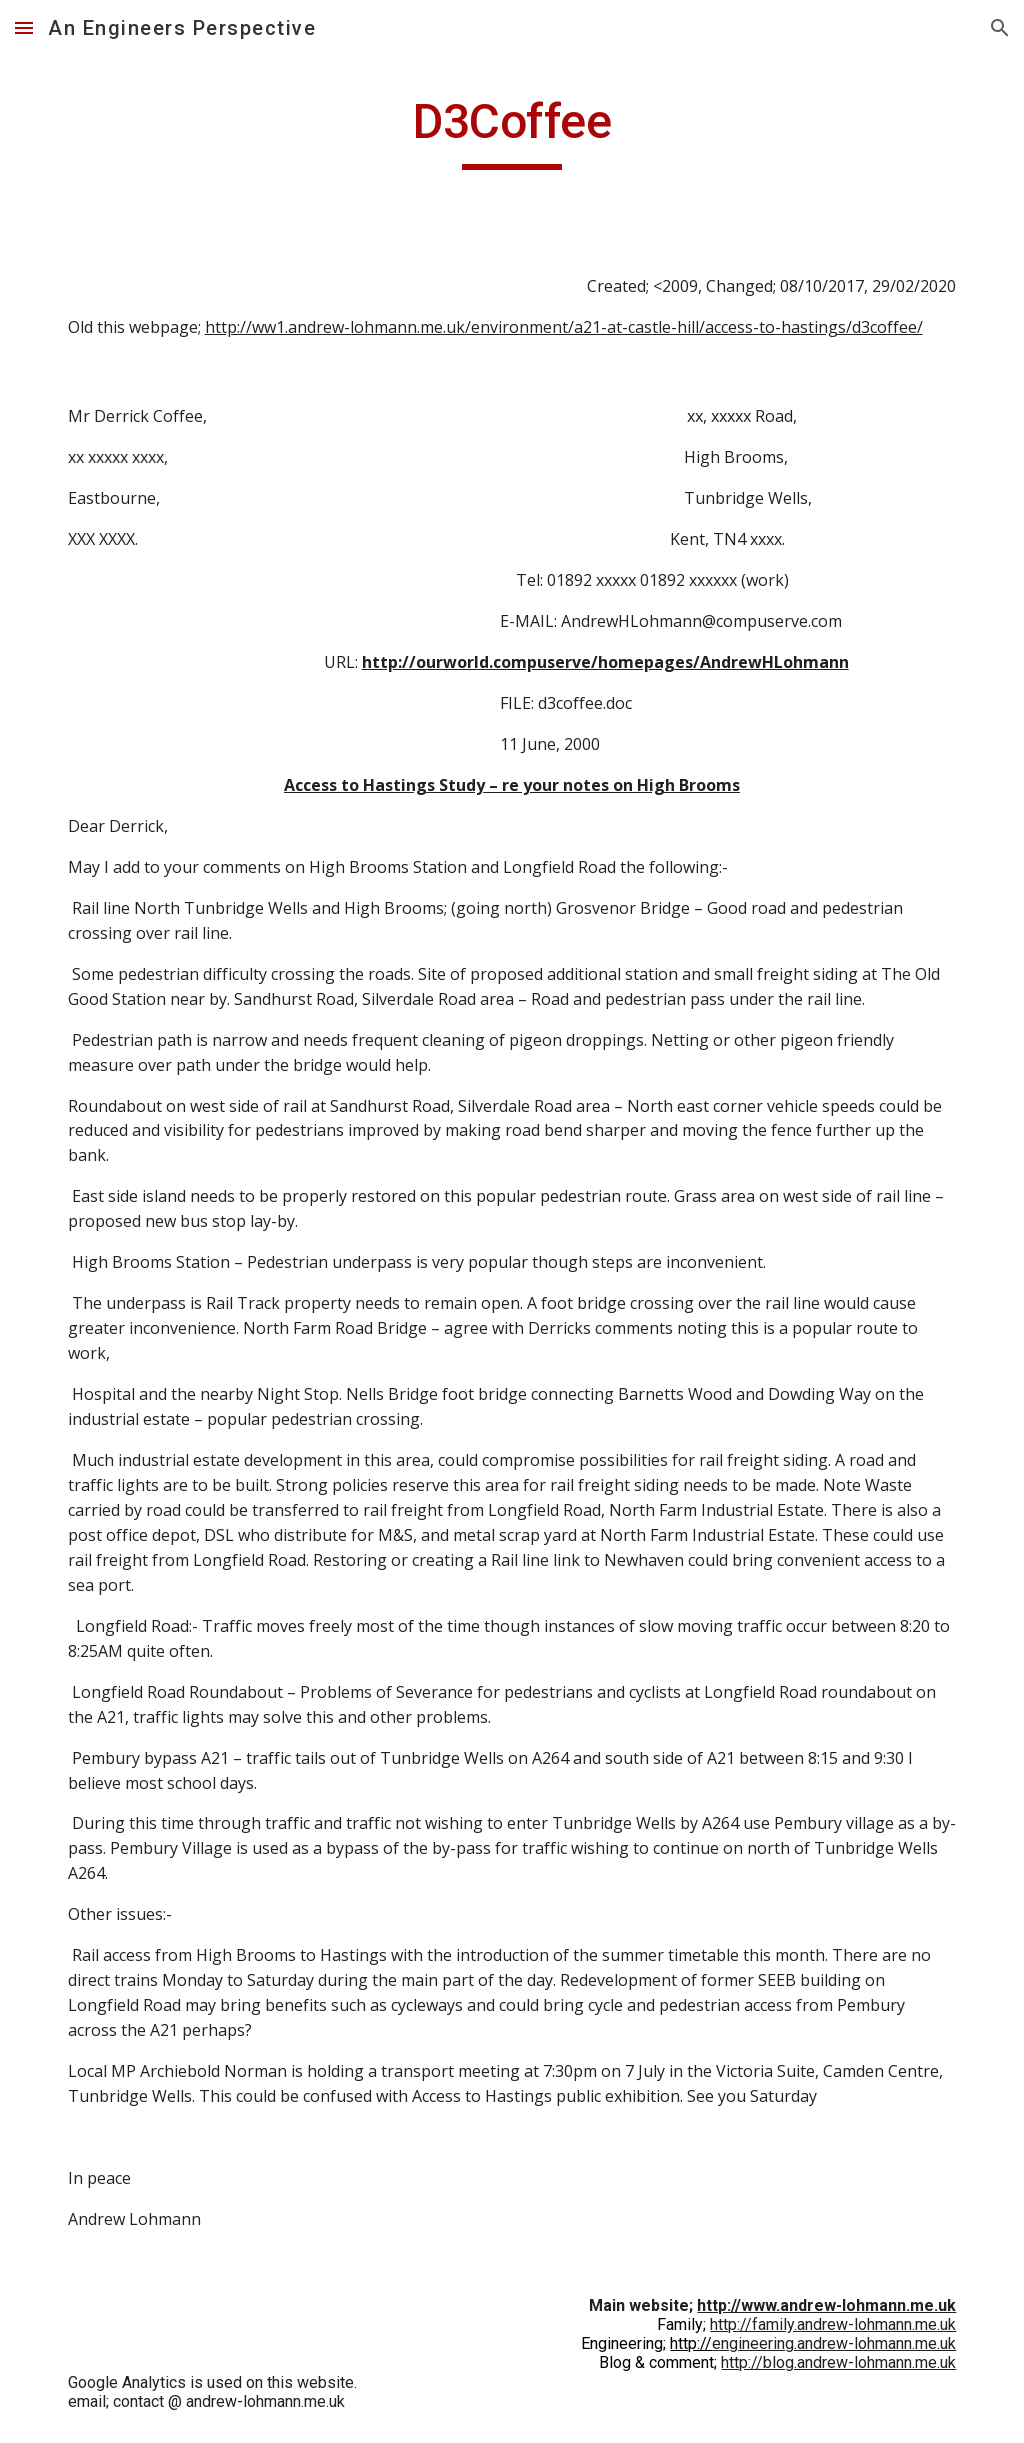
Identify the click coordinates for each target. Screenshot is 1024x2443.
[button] (24, 27)
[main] (512, 131)
